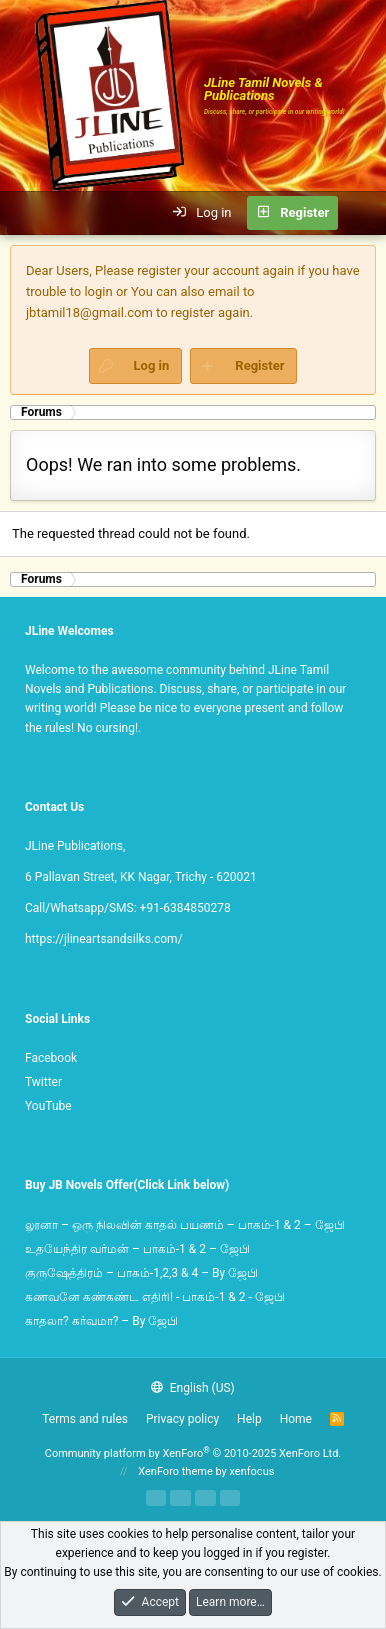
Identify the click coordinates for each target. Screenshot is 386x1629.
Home (296, 1419)
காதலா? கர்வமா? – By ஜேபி (101, 1321)
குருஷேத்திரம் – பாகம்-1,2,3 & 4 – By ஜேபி (141, 1273)
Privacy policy (182, 1419)
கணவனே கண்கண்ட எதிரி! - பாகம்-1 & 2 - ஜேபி (155, 1297)
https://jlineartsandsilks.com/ (104, 939)
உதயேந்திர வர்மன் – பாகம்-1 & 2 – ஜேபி (137, 1249)
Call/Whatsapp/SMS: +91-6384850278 (128, 908)
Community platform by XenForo (193, 1453)
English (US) (193, 1388)
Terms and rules (85, 1419)
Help (249, 1419)
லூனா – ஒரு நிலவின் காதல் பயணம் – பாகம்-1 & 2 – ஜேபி (185, 1225)
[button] (26, 213)
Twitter (43, 1082)
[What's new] (361, 213)
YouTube (48, 1106)
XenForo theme (175, 1471)
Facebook (51, 1058)
